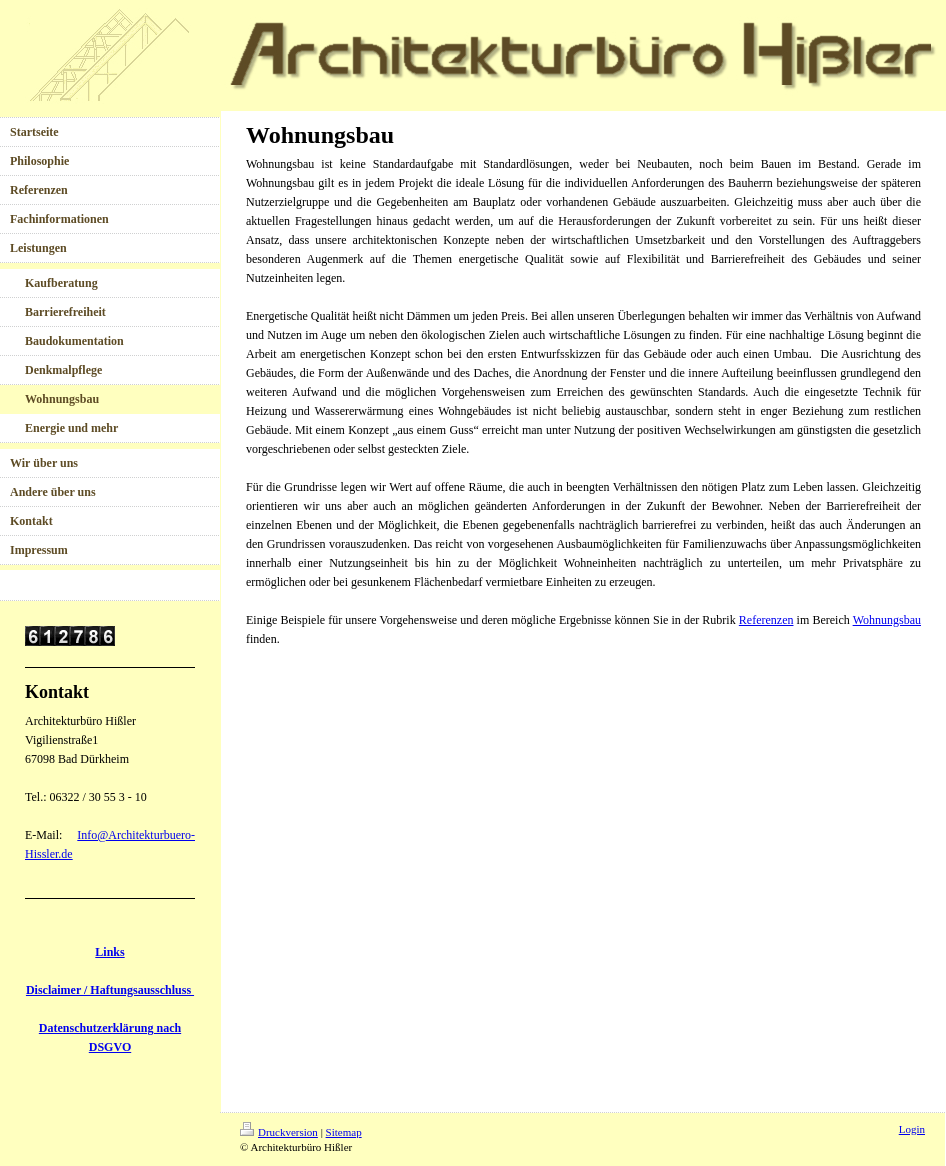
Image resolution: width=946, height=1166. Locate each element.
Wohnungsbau (887, 620)
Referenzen (766, 620)
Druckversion (279, 1132)
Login (912, 1129)
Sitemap (344, 1132)
